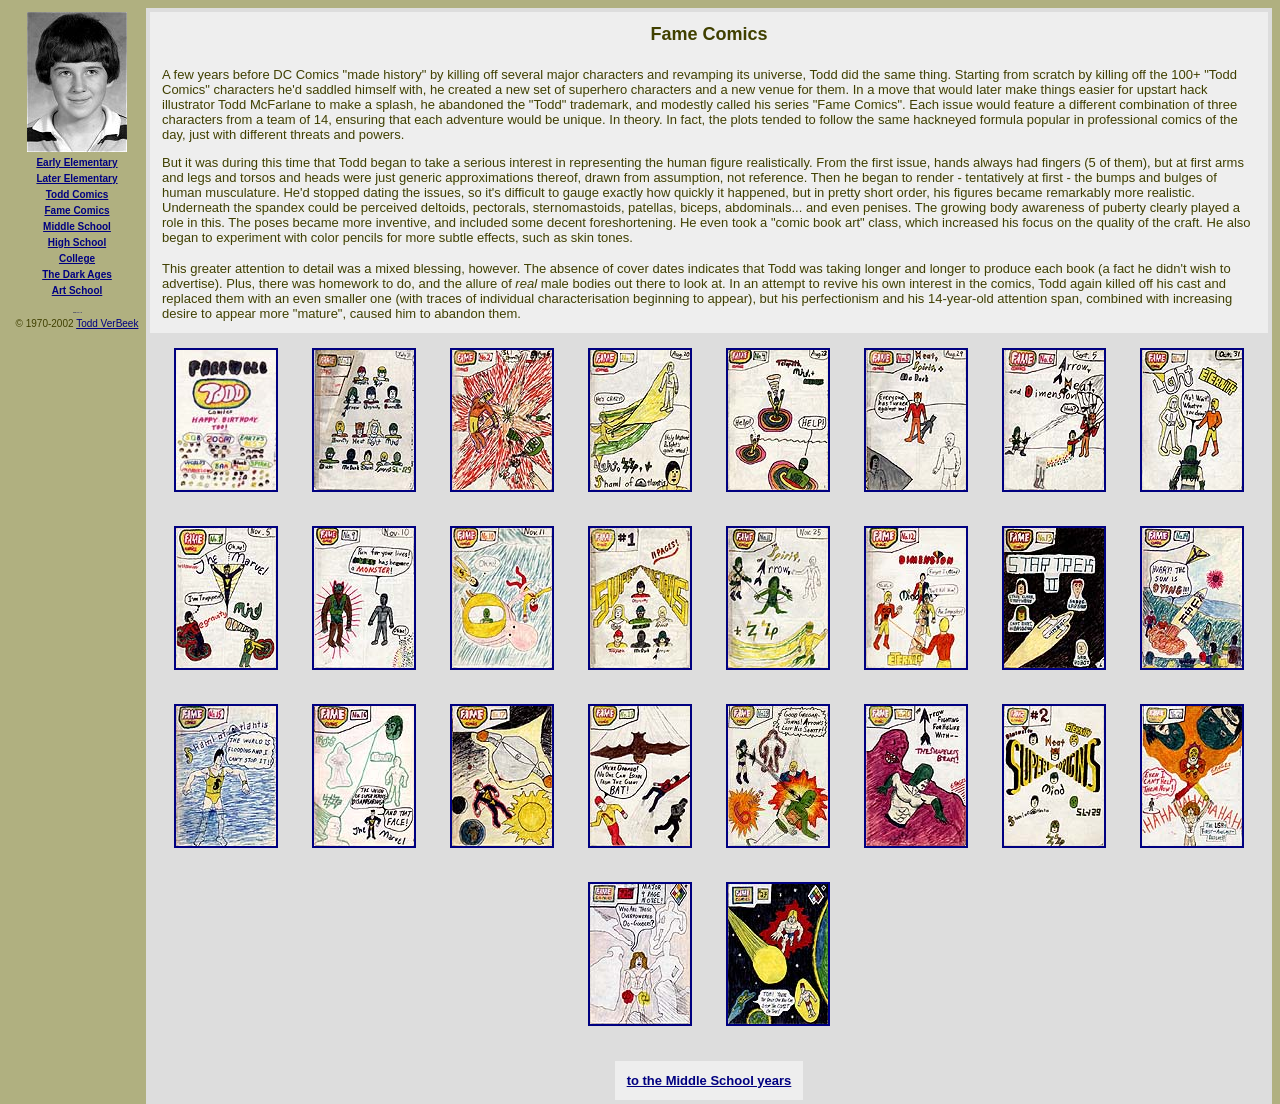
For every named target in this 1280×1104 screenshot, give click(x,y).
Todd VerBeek (107, 323)
